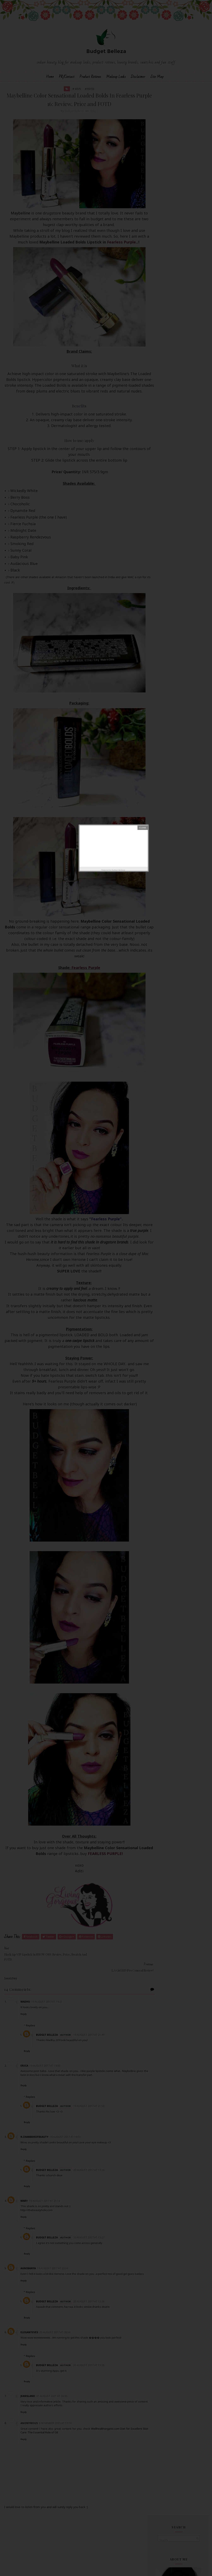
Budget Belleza (118, 870)
